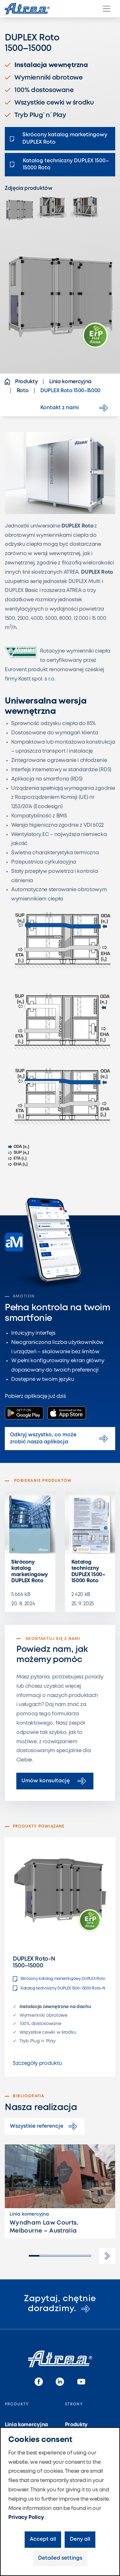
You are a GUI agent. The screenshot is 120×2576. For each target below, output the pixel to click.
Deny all (80, 2539)
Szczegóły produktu (37, 2063)
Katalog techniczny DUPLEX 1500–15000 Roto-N (59, 1988)
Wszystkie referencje (44, 2126)
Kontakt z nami (75, 408)
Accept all (43, 2539)
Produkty (76, 2424)
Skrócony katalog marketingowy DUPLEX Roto (29, 1571)
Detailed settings (60, 2558)
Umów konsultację (54, 1781)
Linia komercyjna (26, 2424)
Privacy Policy (26, 2517)
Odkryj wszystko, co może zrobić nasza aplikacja (60, 1438)
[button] (107, 2256)
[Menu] (106, 8)
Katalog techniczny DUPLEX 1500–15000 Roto (88, 1571)
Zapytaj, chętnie (60, 2304)
